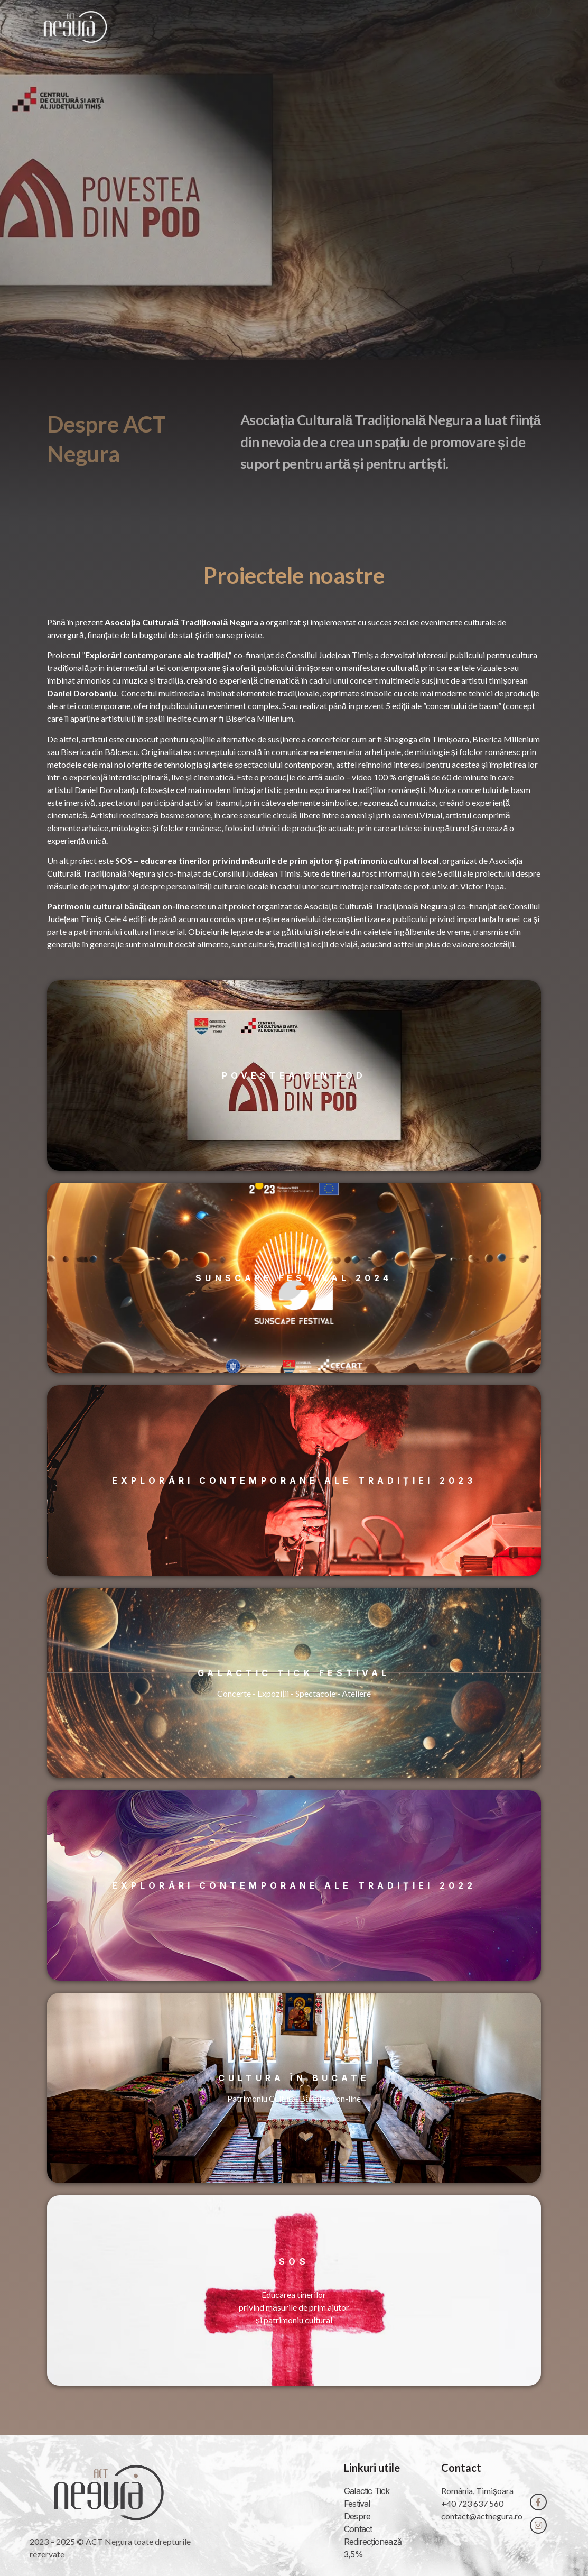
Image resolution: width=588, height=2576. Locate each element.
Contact (474, 27)
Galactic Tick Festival (367, 2497)
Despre (354, 27)
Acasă (302, 27)
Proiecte (413, 27)
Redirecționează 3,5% (373, 2548)
